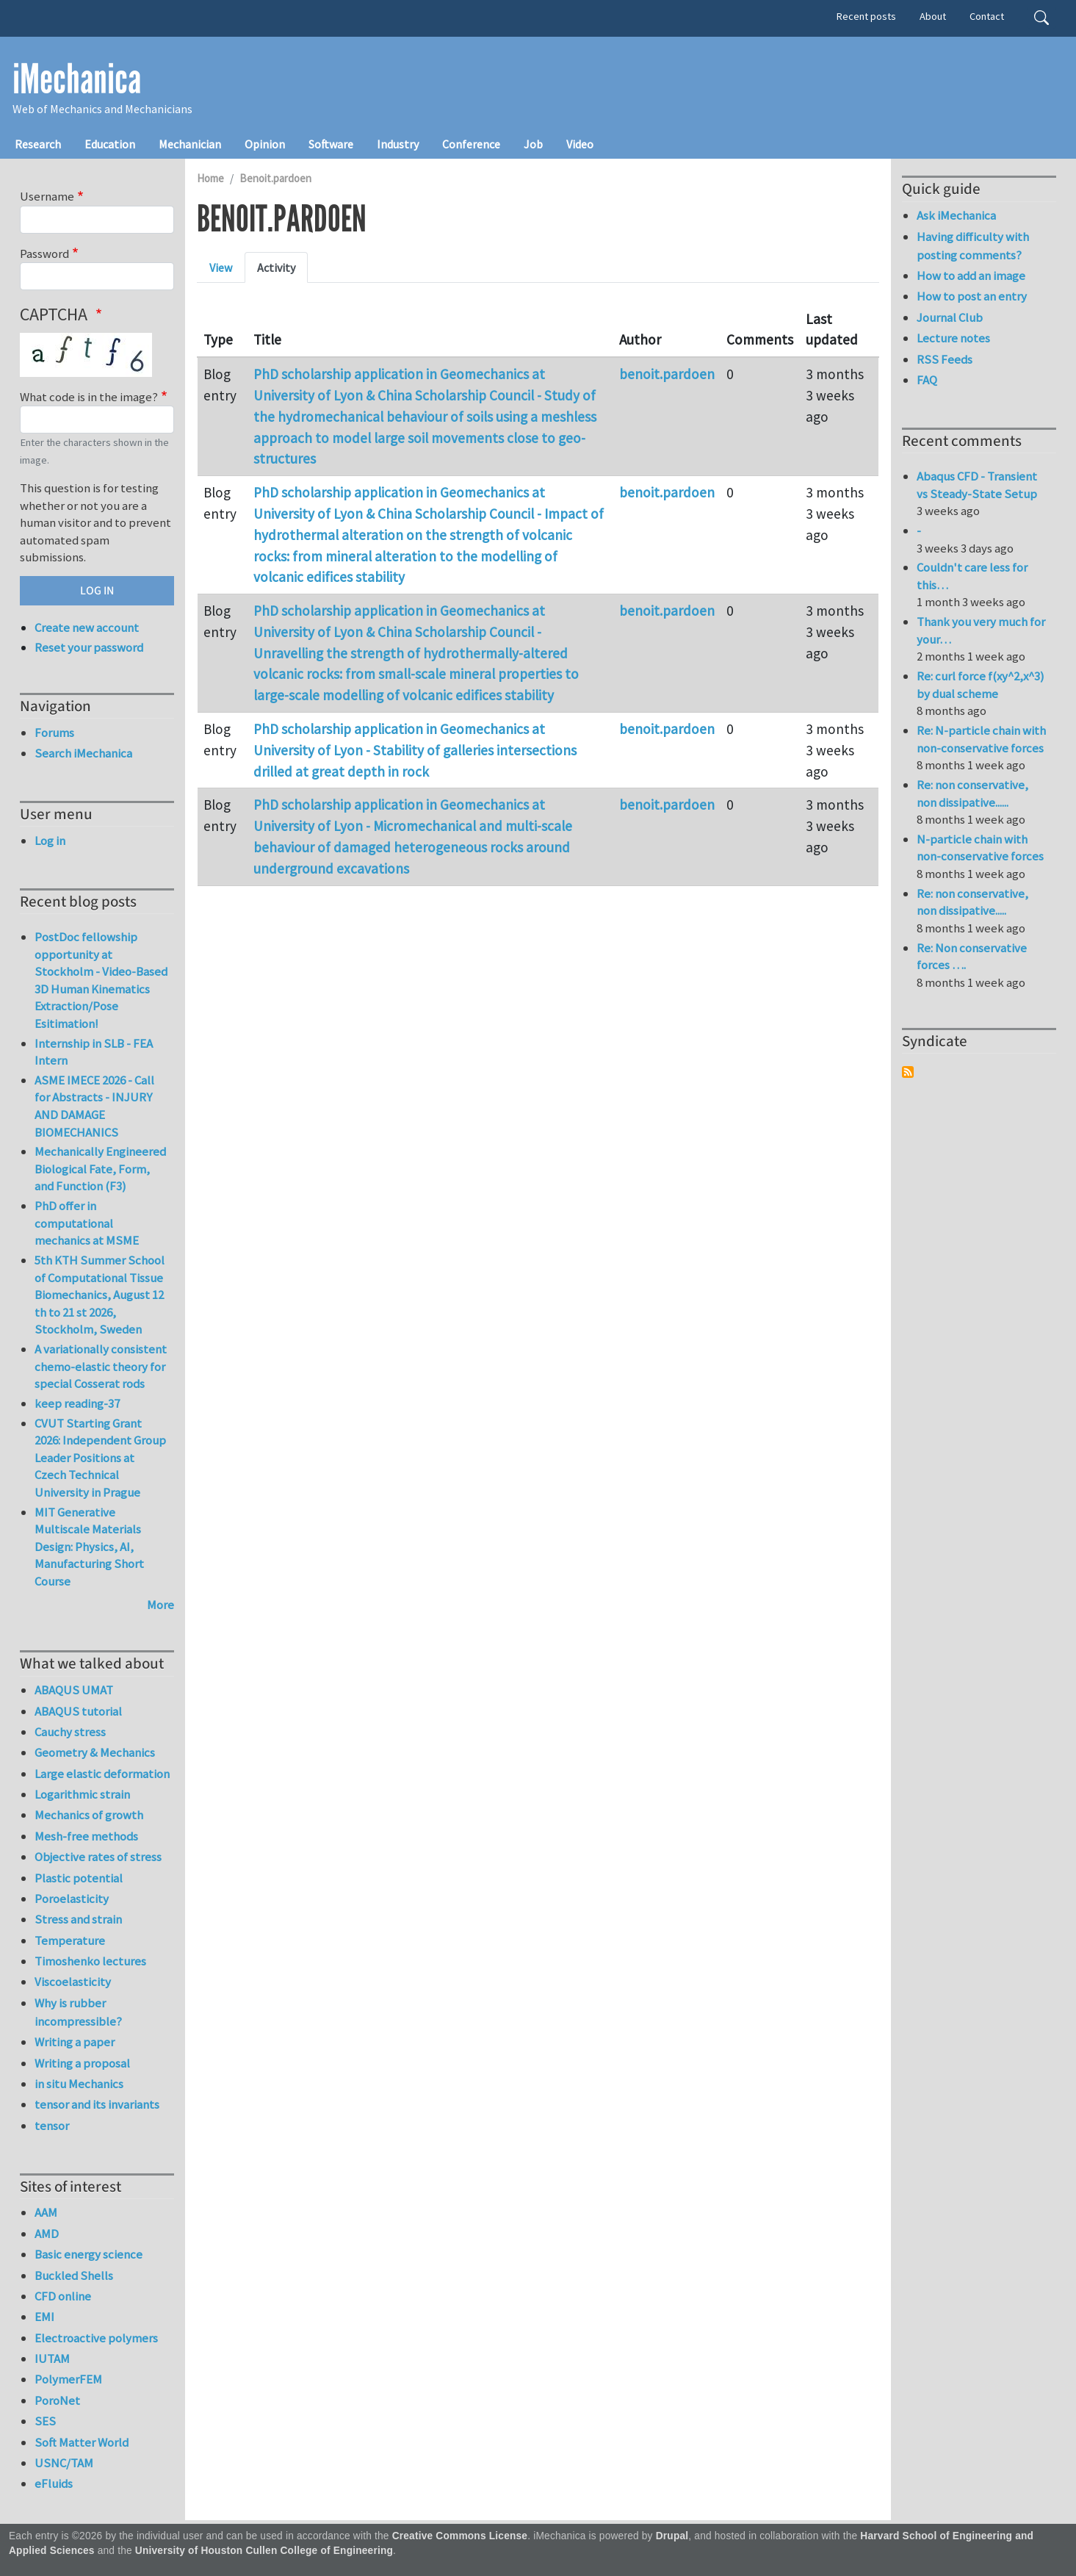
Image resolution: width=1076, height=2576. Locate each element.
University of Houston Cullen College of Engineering (264, 2550)
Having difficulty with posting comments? (973, 246)
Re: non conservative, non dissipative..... (972, 902)
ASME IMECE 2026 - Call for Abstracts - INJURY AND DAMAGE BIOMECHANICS (94, 1106)
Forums (54, 732)
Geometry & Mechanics (95, 1752)
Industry (398, 144)
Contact (987, 16)
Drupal (672, 2535)
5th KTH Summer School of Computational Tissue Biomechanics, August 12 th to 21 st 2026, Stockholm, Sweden (100, 1294)
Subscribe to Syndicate (908, 1072)
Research (38, 144)
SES (45, 2421)
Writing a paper (75, 2042)
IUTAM (52, 2358)
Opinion (265, 144)
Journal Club (950, 317)
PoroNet (57, 2400)
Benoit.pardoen (275, 178)
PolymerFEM (68, 2379)
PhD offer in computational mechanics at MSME (87, 1223)
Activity (276, 267)
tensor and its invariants (97, 2104)
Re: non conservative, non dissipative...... (972, 793)
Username (47, 196)
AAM (46, 2212)
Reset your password (89, 647)
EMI (44, 2317)
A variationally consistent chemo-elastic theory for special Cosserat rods (101, 1366)
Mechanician (190, 144)
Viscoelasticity (73, 1982)
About (933, 16)
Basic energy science (88, 2254)
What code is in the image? (89, 397)
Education (109, 144)
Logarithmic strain (82, 1794)
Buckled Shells (74, 2275)
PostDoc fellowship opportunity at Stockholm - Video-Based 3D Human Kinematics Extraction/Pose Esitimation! (101, 980)
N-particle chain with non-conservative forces (980, 848)
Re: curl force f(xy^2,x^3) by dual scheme (980, 685)
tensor (52, 2126)
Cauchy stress (70, 1732)
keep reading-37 (77, 1403)
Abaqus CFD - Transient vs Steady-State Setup (977, 485)
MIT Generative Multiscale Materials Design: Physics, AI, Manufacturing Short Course (89, 1546)
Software (330, 144)
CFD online (63, 2296)
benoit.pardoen (667, 374)
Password (44, 253)
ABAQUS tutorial (78, 1711)
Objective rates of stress (98, 1857)
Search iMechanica (83, 753)
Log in (50, 840)
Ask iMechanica (956, 215)
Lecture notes (953, 338)
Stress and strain (78, 1919)
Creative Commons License (460, 2535)
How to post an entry (972, 296)
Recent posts (866, 16)
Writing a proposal (82, 2063)
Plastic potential (79, 1878)
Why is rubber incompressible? (78, 2012)
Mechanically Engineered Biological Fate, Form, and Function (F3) (100, 1168)
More (160, 1605)
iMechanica (76, 79)
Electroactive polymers (96, 2338)
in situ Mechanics (79, 2084)
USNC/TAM (64, 2463)
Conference (471, 144)
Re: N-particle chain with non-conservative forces (981, 739)
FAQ (927, 380)
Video (579, 144)
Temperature (70, 1940)
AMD (47, 2234)
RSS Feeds (944, 359)
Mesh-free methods (86, 1836)
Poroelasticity (72, 1898)
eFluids (54, 2483)
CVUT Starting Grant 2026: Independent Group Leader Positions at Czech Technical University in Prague (100, 1457)
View (220, 267)
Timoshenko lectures (90, 1961)
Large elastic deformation (102, 1774)
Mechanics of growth (89, 1815)
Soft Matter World (82, 2442)
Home (210, 178)
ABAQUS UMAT (74, 1690)
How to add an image (971, 275)
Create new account (87, 627)
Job (533, 144)
